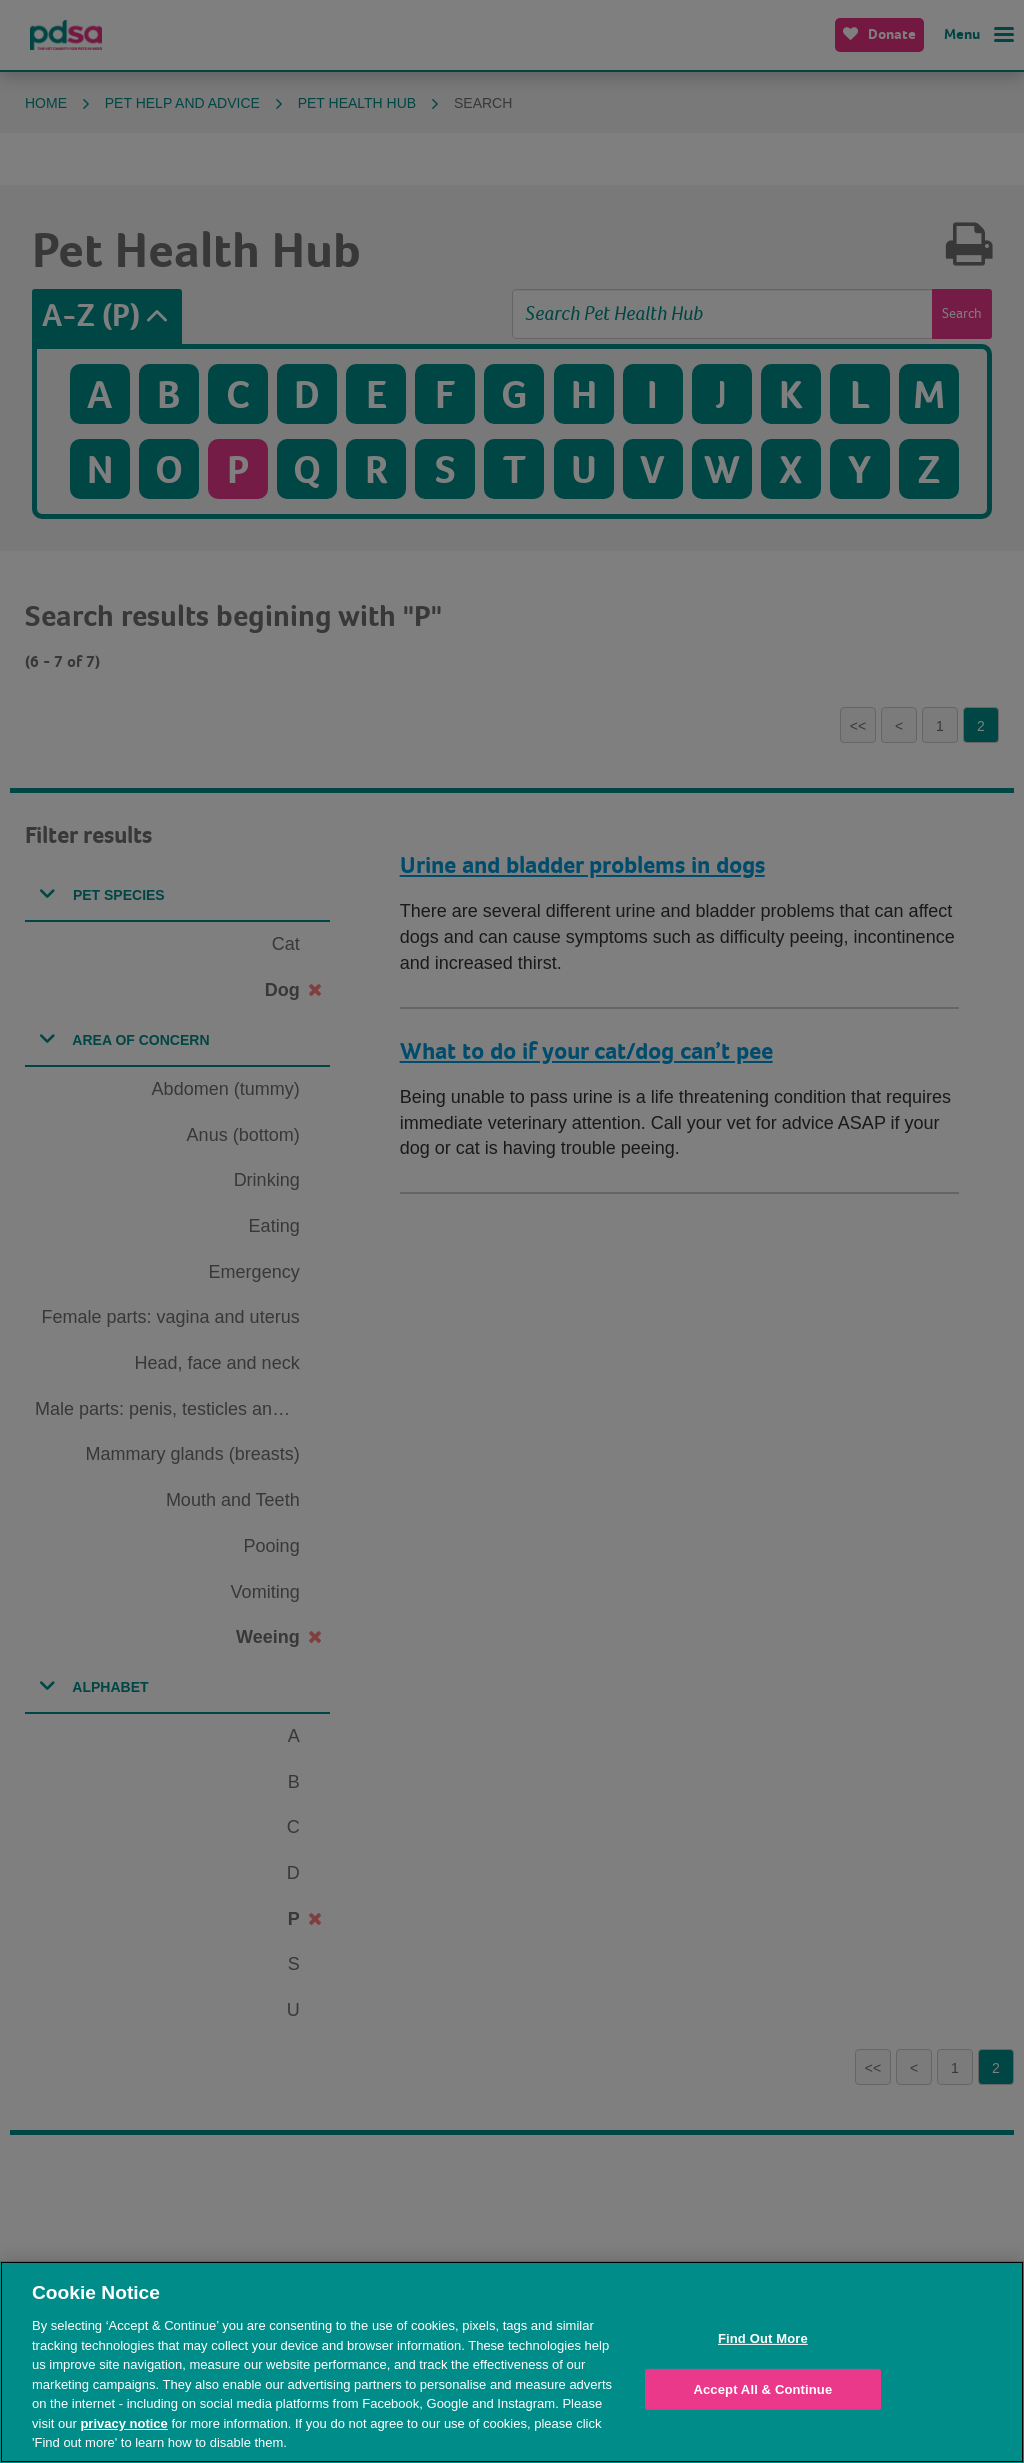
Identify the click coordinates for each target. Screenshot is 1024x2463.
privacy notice (123, 2423)
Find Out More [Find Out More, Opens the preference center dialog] (763, 2338)
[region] (512, 2362)
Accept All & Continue (762, 2389)
